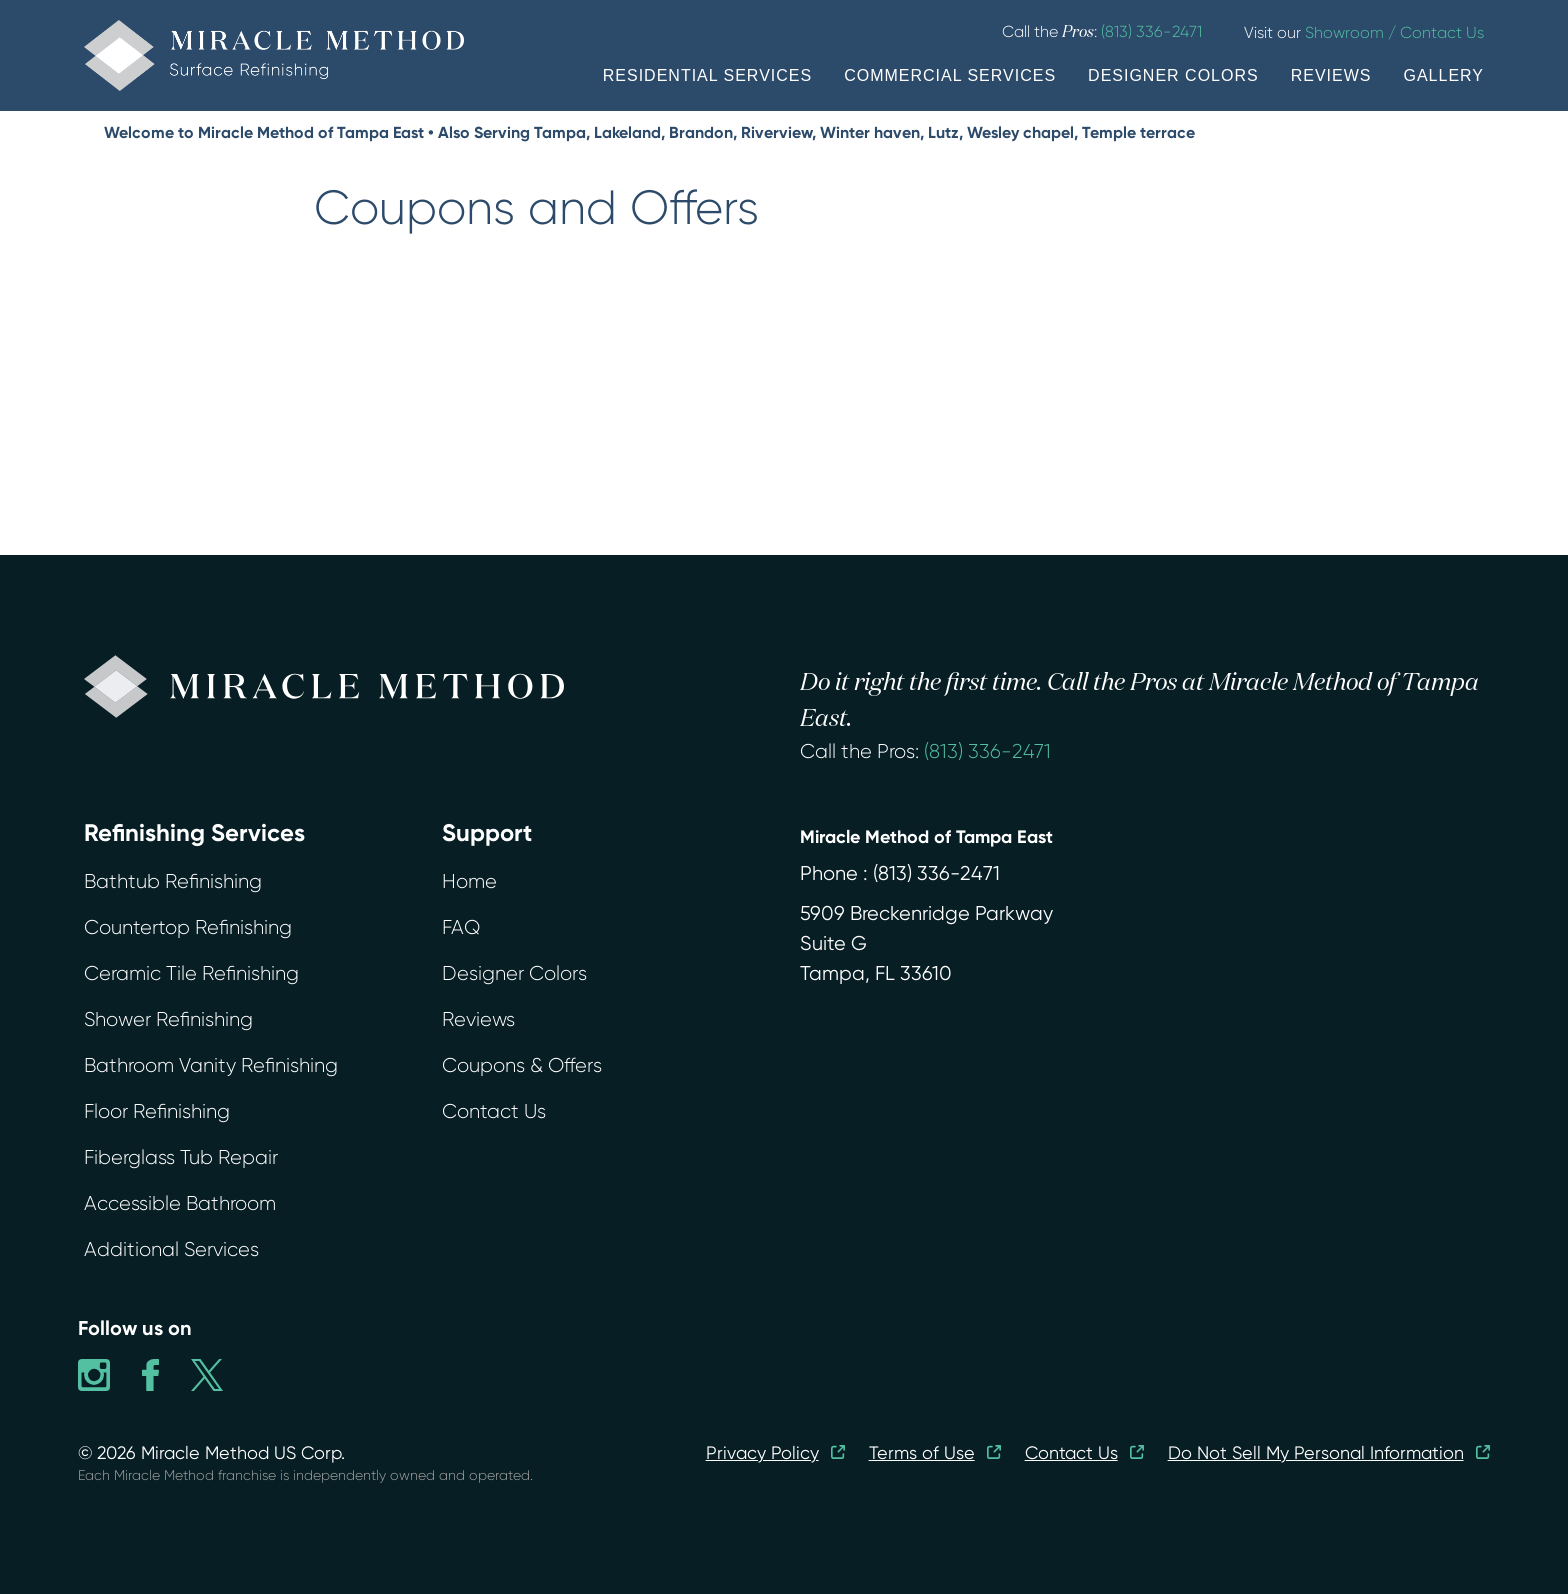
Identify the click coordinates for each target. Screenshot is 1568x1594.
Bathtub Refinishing (173, 881)
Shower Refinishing (168, 1019)
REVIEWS (1331, 75)
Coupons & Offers (522, 1065)
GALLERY (1443, 75)
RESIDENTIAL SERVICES (707, 75)
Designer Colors (514, 973)
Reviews (478, 1019)
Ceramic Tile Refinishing (191, 973)
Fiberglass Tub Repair (181, 1157)
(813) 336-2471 (987, 751)
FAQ (461, 927)
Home (469, 881)
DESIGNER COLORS (1173, 75)
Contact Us (494, 1111)
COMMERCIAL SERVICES (950, 75)
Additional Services (171, 1249)
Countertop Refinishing (188, 927)
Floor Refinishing (157, 1111)
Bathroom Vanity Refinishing (211, 1065)
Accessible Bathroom (180, 1203)
